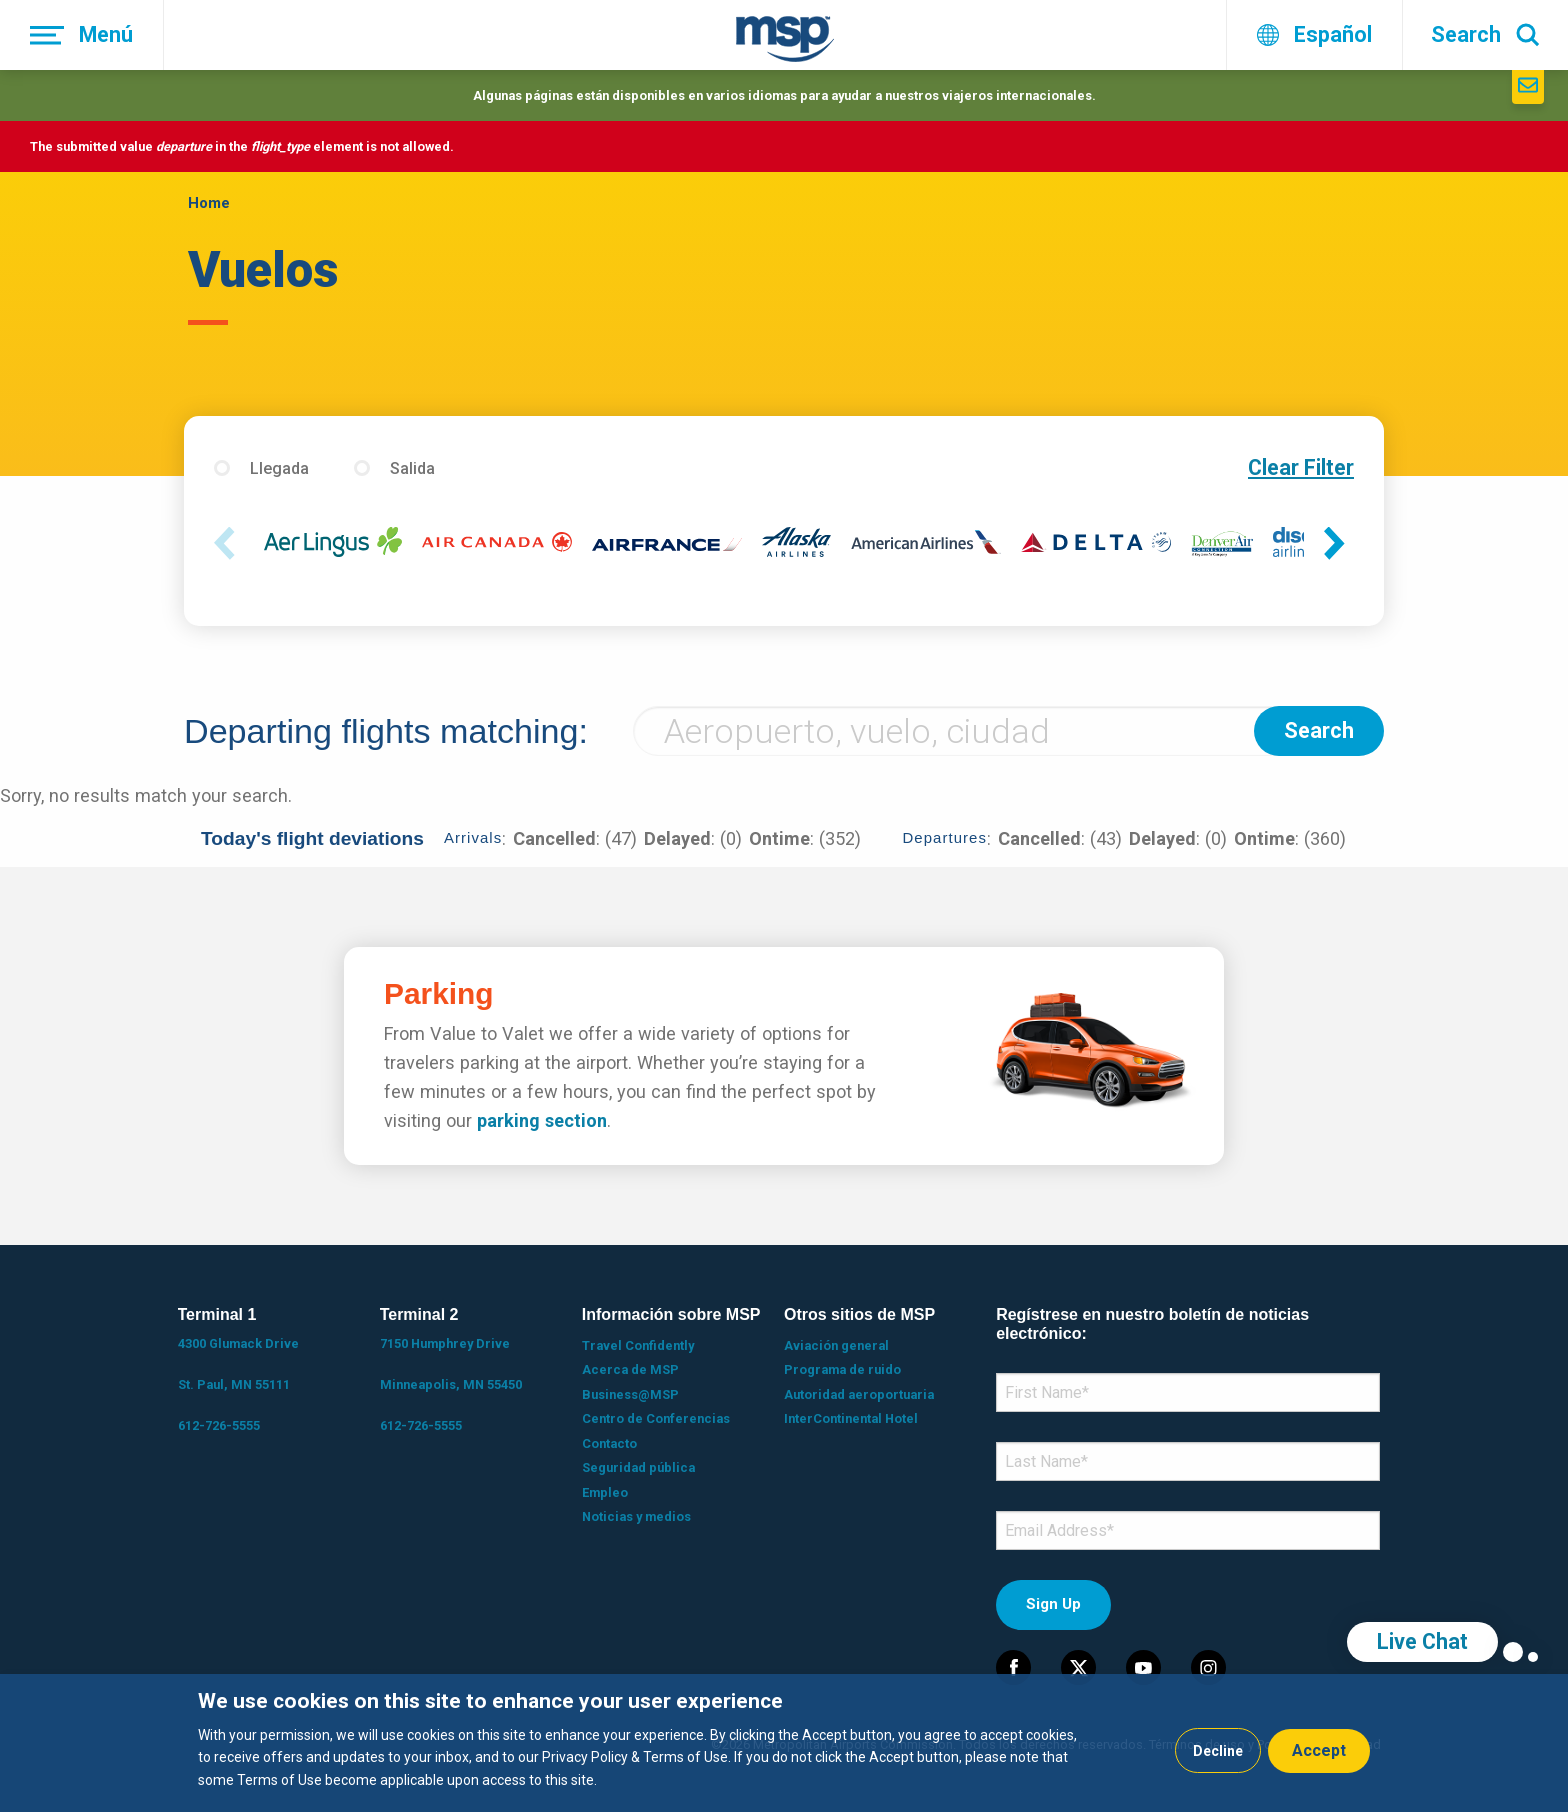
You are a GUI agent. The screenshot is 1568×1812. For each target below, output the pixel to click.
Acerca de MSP (630, 1369)
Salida (412, 468)
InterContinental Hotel (851, 1418)
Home (209, 203)
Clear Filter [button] (1301, 467)
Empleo (605, 1492)
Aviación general (836, 1345)
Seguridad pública (638, 1467)
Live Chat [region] (1422, 1641)
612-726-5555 (219, 1425)
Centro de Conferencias (656, 1418)
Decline (1218, 1751)
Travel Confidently (638, 1345)
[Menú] (82, 35)
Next (1339, 544)
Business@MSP (630, 1394)
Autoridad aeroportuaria (859, 1394)
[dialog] (784, 1743)
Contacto (609, 1443)
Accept (1319, 1750)
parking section (542, 1120)
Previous (229, 544)
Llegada (279, 468)
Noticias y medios (636, 1516)
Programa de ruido (842, 1369)
